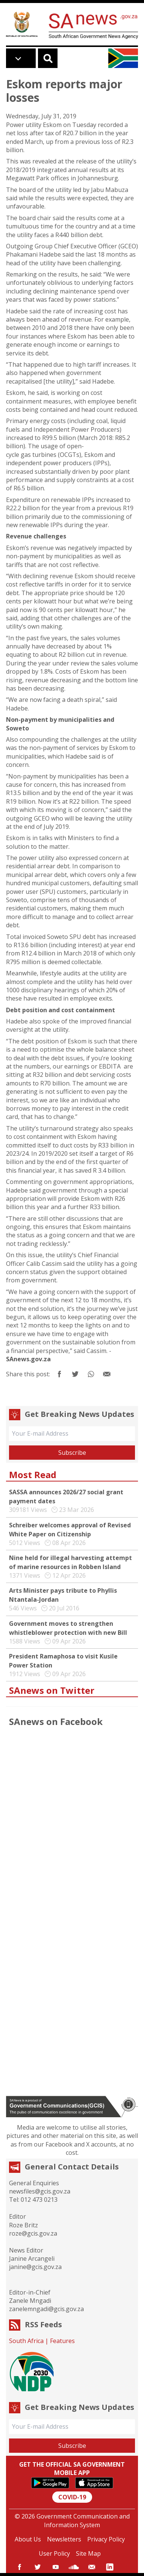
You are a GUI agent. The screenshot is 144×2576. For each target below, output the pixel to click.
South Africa (26, 2341)
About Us (28, 2539)
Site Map (88, 2553)
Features (62, 2341)
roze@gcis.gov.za (33, 2233)
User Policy (54, 2553)
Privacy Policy (106, 2539)
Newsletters (64, 2539)
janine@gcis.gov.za (35, 2267)
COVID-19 (72, 2497)
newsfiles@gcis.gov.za (39, 2191)
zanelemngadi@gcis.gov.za (46, 2309)
